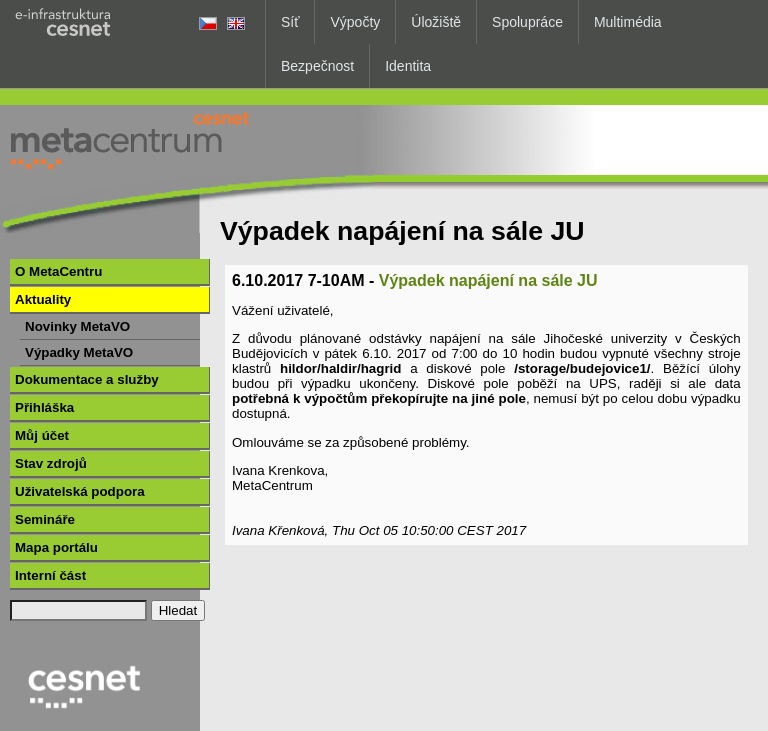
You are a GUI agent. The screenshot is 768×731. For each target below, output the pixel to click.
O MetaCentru (58, 271)
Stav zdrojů (51, 463)
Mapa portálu (56, 547)
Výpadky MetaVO (79, 352)
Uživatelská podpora (80, 491)
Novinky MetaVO (77, 326)
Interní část (50, 575)
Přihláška (44, 407)
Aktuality (43, 299)
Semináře (45, 519)
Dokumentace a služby (87, 379)
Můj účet (42, 435)
